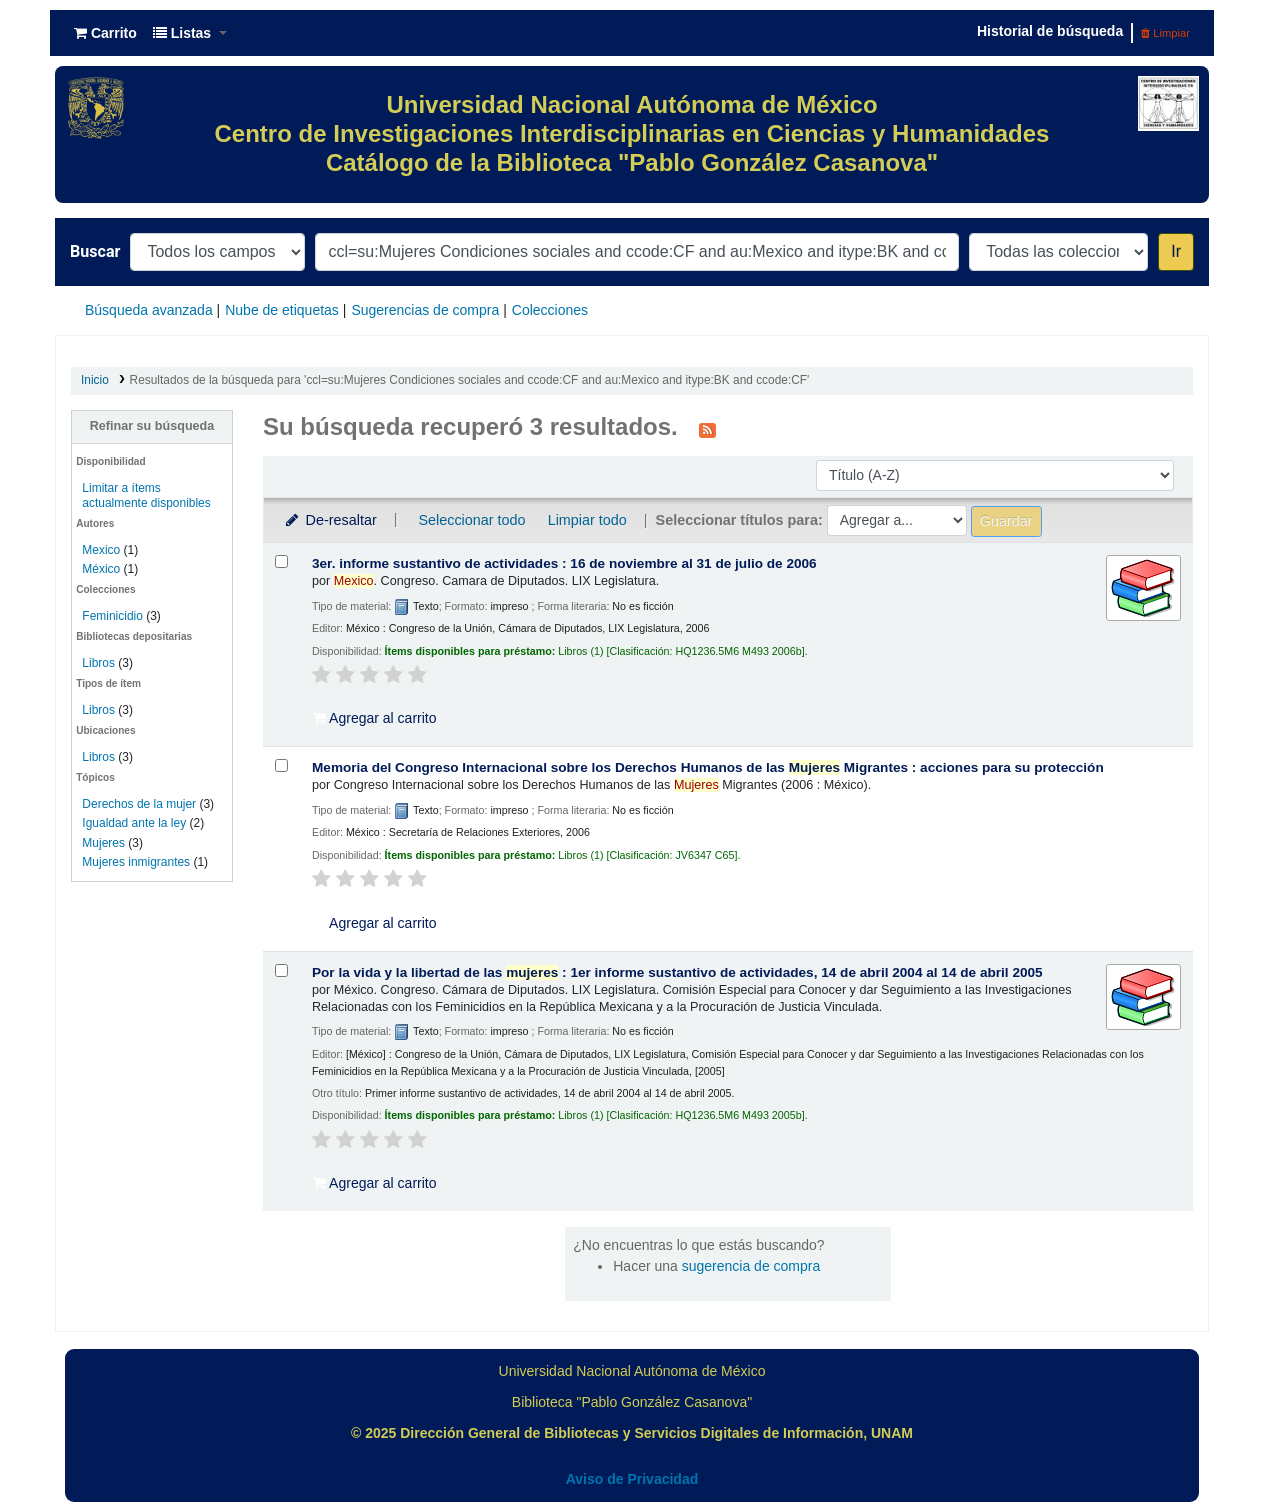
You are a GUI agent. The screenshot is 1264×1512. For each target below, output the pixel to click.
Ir (1176, 251)
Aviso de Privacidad (632, 1479)
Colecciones (550, 310)
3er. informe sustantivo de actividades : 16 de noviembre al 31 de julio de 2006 (564, 563)
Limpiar (1165, 33)
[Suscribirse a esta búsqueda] (707, 429)
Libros (98, 663)
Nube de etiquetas (282, 310)
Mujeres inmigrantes (136, 862)
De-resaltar (330, 520)
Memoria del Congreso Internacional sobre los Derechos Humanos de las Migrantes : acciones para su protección (708, 767)
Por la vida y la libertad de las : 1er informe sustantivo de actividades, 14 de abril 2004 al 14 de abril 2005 (677, 972)
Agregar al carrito (375, 718)
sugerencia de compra (751, 1266)
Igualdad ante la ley (134, 823)
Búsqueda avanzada (149, 310)
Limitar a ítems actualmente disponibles (146, 495)
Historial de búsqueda (1050, 31)
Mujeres (103, 843)
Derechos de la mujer (139, 804)
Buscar (95, 251)
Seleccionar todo (471, 520)
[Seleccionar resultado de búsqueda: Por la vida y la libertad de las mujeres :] (281, 970)
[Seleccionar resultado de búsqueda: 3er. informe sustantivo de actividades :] (281, 561)
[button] (105, 33)
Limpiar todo (587, 520)
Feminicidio (114, 616)
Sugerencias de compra (425, 310)
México (101, 569)
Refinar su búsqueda (152, 426)
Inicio (95, 380)
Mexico (101, 550)
